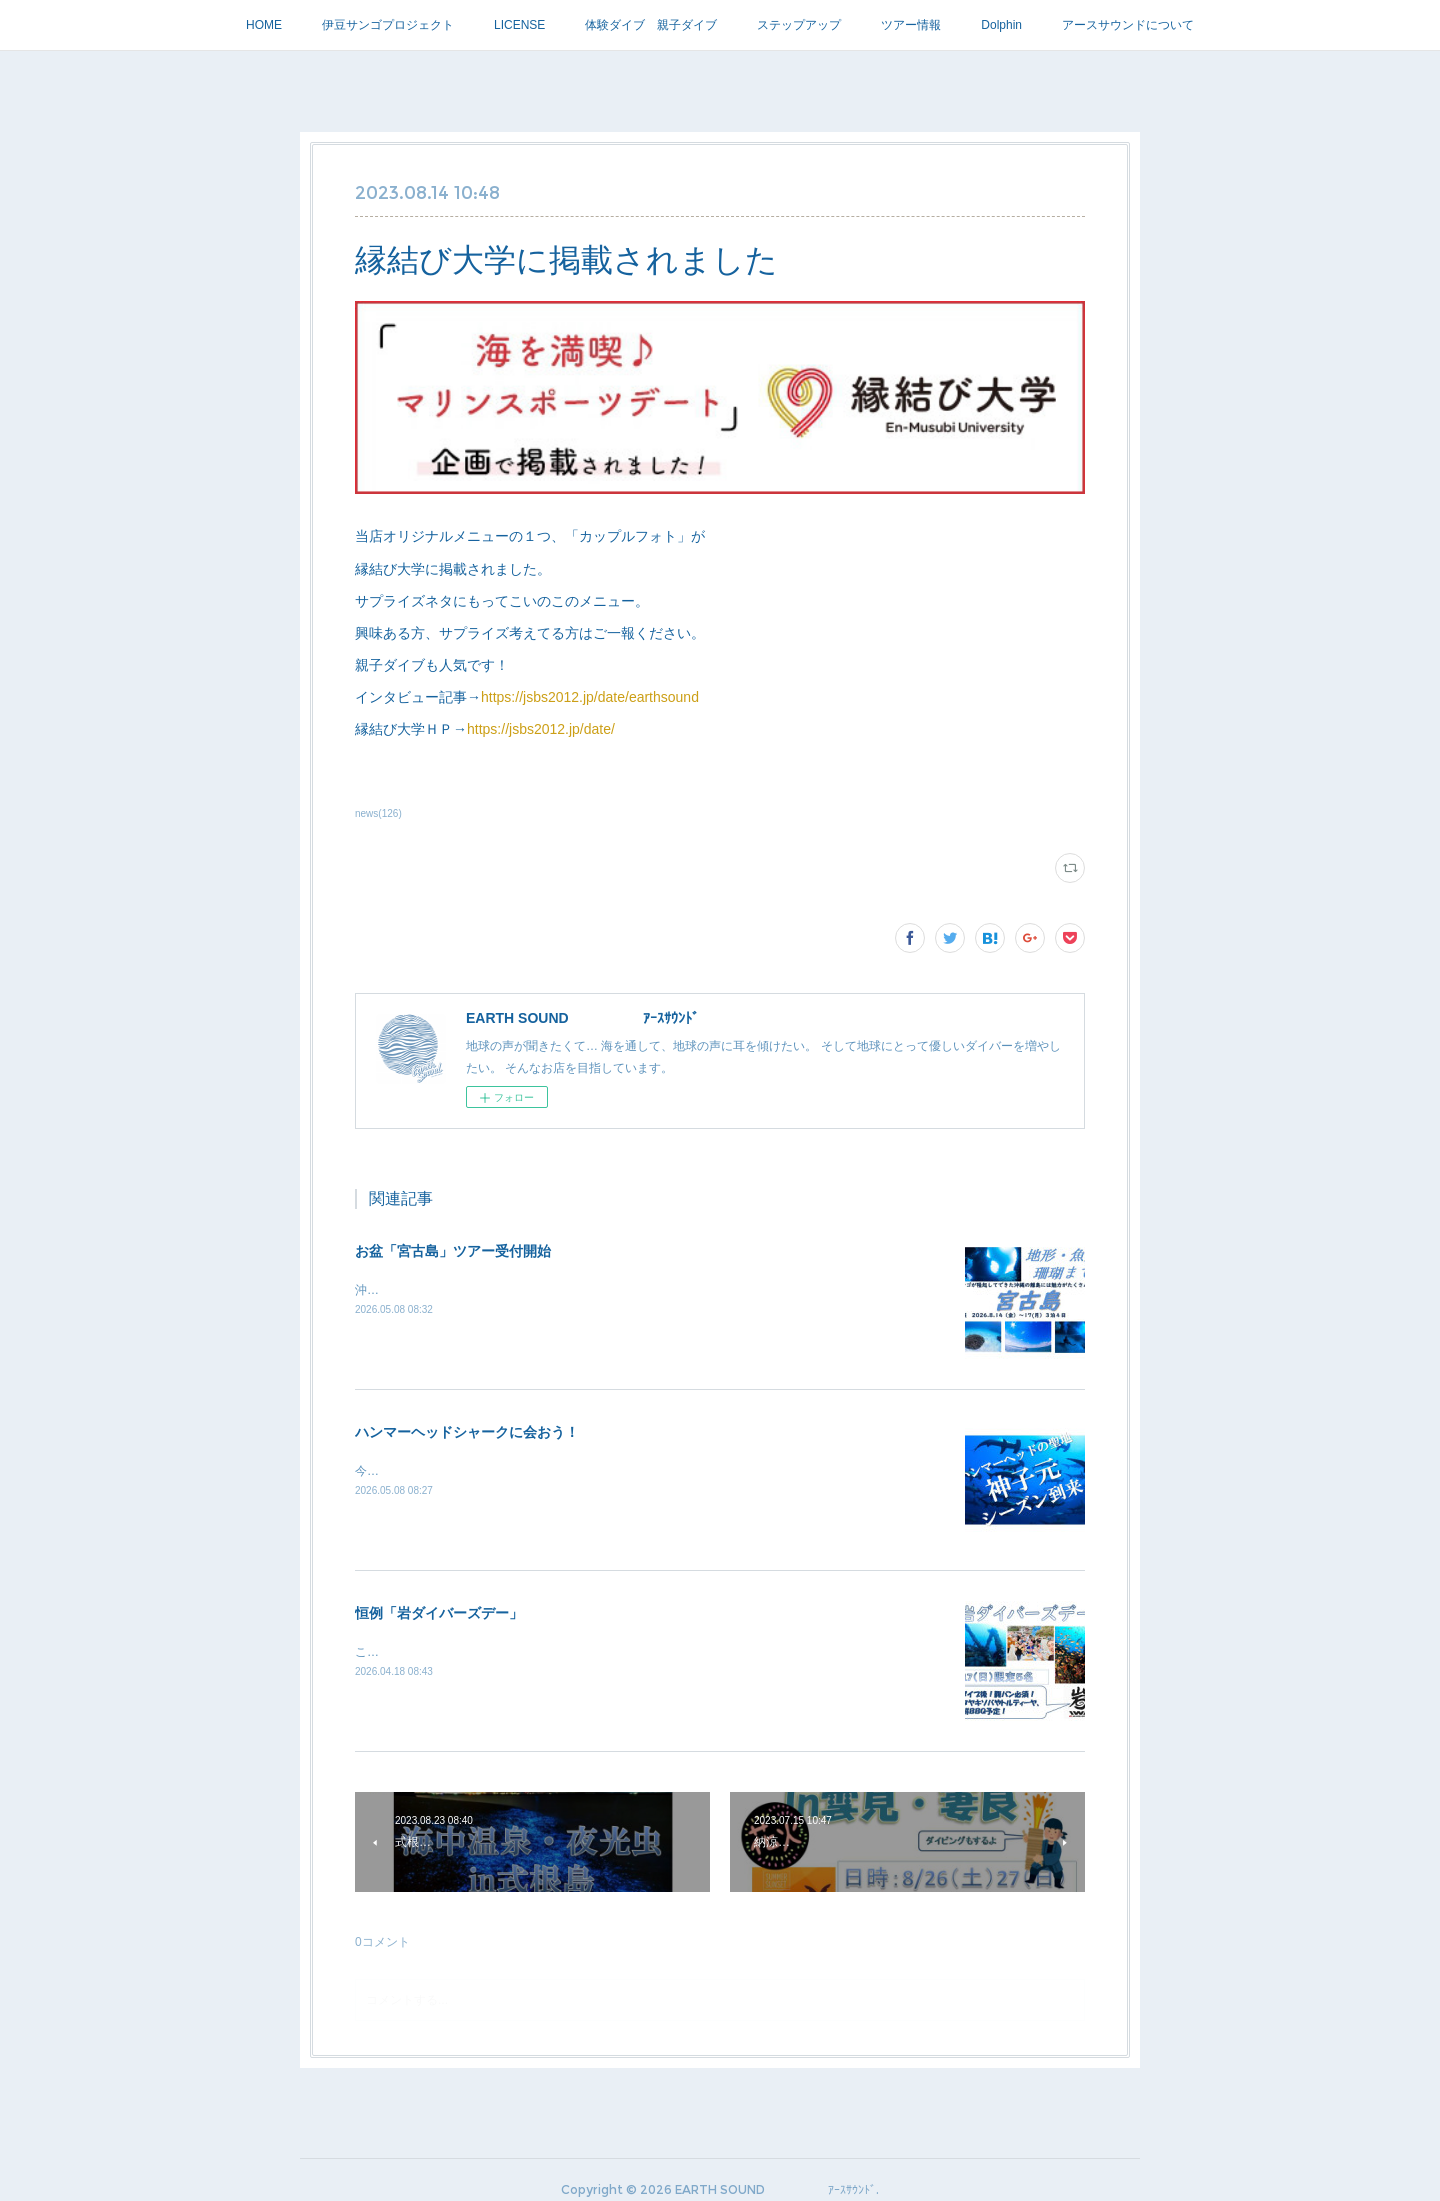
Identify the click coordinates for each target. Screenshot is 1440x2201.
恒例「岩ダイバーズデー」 (439, 1613)
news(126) (378, 813)
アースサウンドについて (1128, 25)
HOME (264, 25)
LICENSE (519, 25)
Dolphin (1001, 25)
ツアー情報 (911, 25)
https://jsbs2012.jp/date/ (541, 729)
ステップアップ (799, 25)
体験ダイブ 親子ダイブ (651, 25)
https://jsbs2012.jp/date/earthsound (590, 697)
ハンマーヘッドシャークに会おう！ (467, 1432)
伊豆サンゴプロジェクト (388, 25)
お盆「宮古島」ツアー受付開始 (453, 1251)
